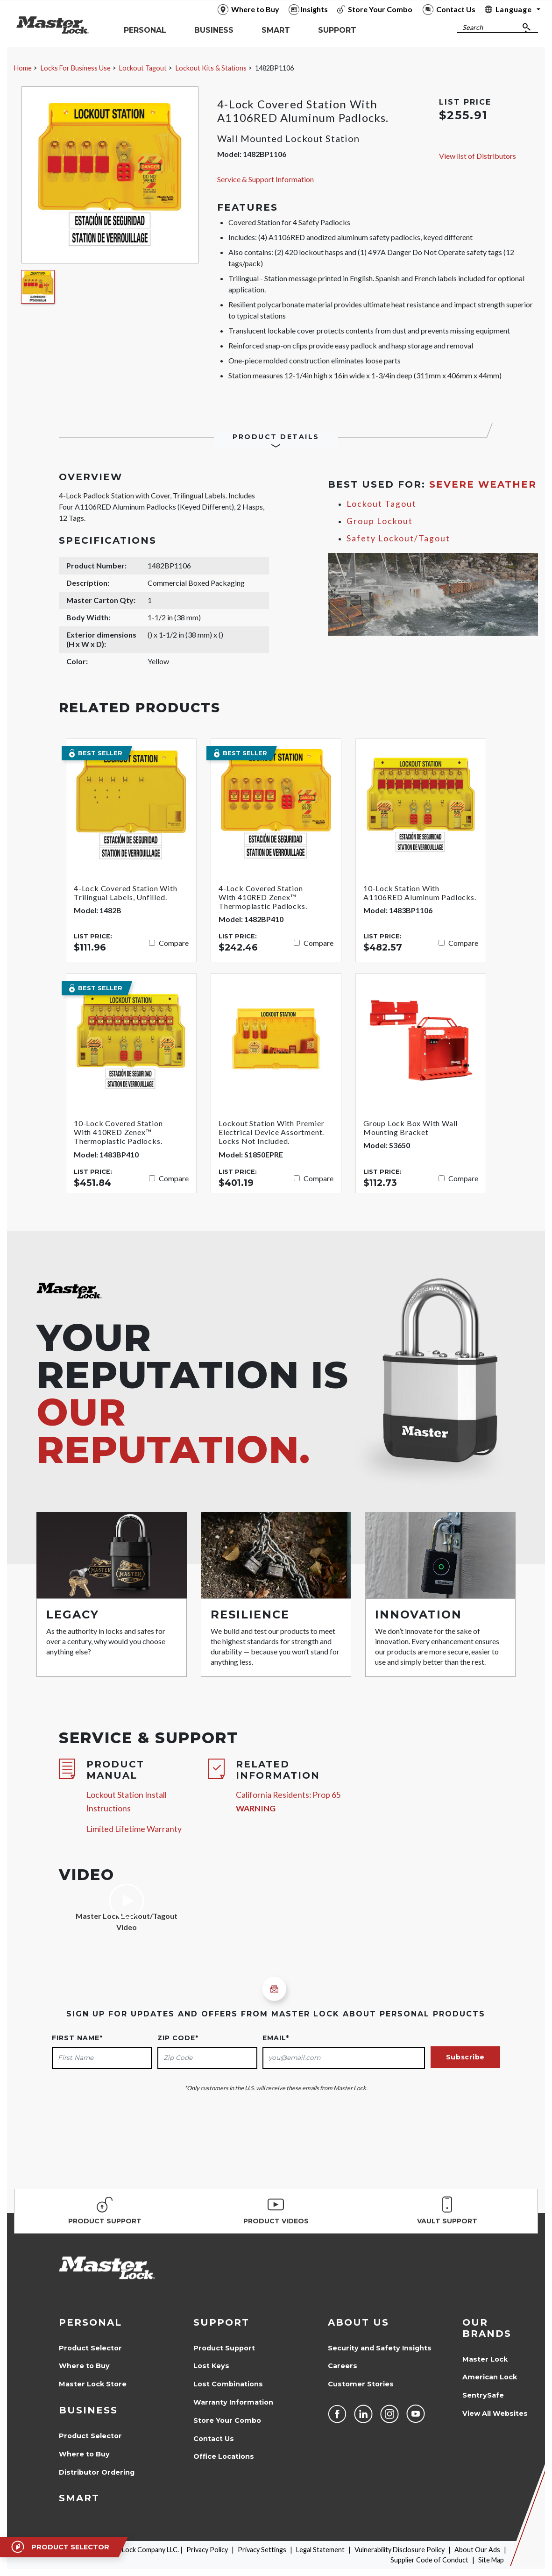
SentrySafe (483, 2395)
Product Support (224, 2348)
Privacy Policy (207, 2550)
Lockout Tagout (143, 68)
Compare (174, 942)
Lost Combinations (228, 2384)
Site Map (491, 2560)
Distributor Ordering (96, 2472)
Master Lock (485, 2359)
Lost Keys (211, 2366)
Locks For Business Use (76, 68)
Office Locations (223, 2456)
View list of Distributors (477, 155)
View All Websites (495, 2413)
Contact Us (213, 2438)
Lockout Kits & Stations (211, 68)
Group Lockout (380, 521)
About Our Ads (477, 2550)
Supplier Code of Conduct (429, 2560)
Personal (90, 2322)
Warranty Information (233, 2402)
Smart (79, 2498)
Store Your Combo (227, 2420)
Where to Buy (84, 2366)
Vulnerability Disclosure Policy (399, 2550)
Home (23, 68)
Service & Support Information (265, 179)
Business (88, 2410)
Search (472, 27)
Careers (342, 2366)
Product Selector (90, 2348)
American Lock (489, 2377)
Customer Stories (361, 2384)
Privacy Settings (262, 2550)
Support (221, 2322)
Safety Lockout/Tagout (398, 538)
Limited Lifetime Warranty (134, 1829)
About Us (358, 2322)
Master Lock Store (93, 2384)
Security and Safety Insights (380, 2348)
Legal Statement (320, 2550)
